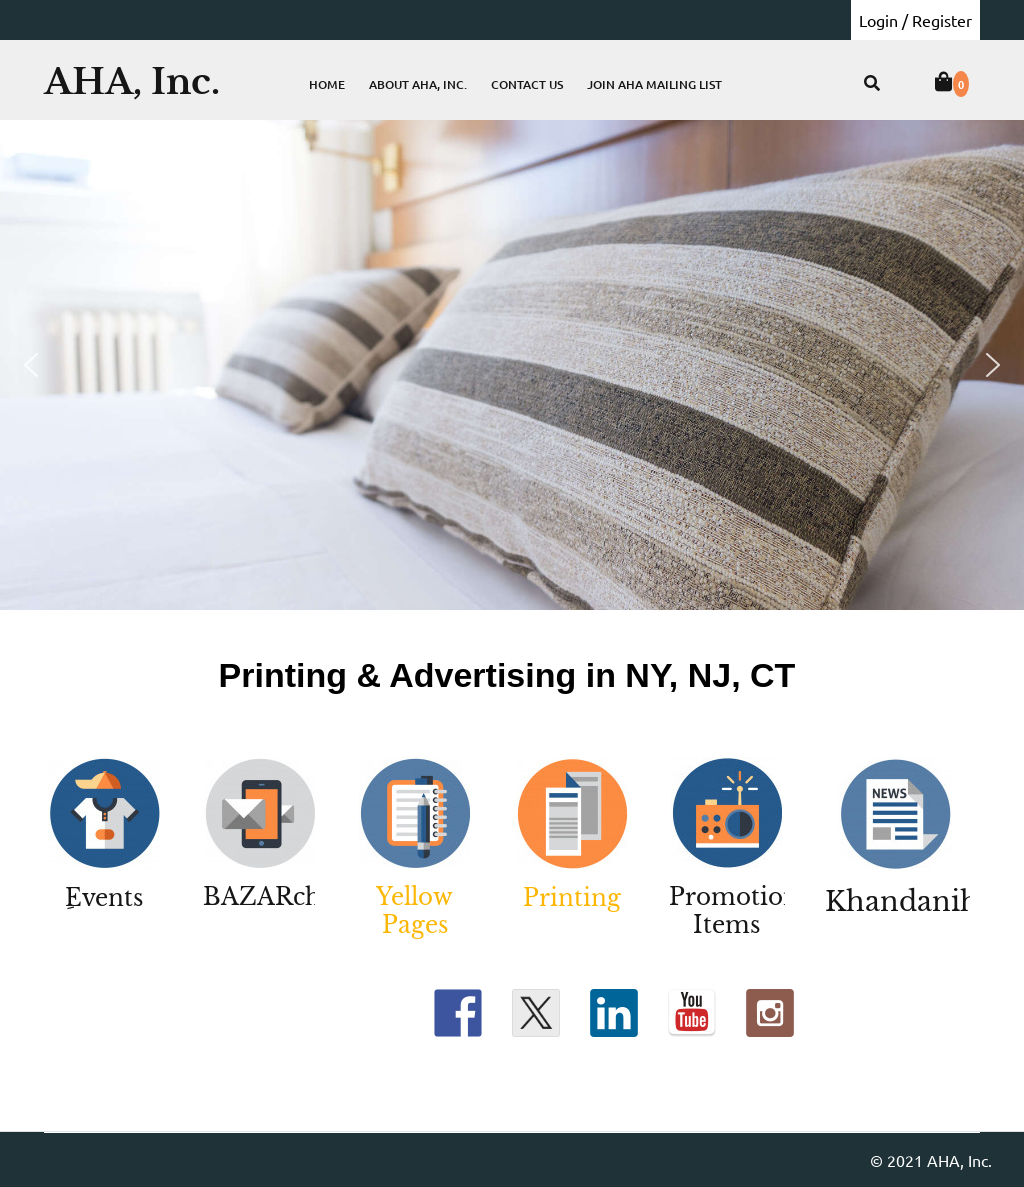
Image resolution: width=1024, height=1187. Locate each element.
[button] (31, 365)
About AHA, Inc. (418, 84)
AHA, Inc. (132, 81)
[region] (512, 365)
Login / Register (915, 20)
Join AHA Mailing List (654, 84)
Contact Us (527, 84)
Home (327, 84)
